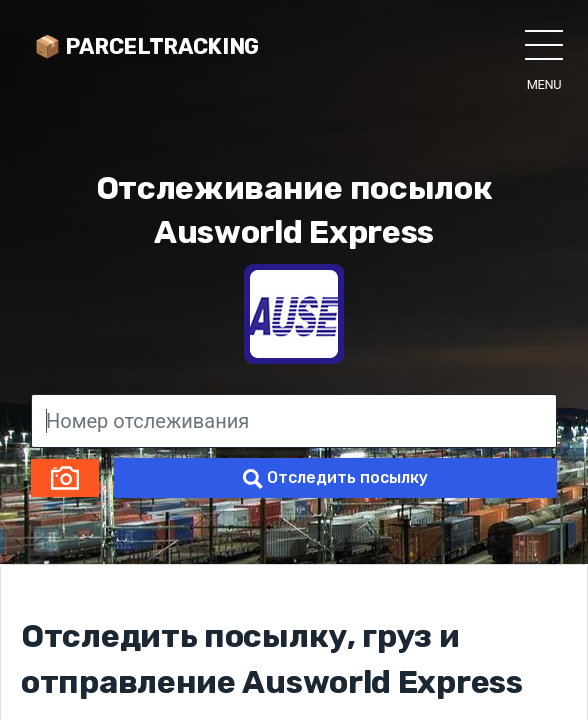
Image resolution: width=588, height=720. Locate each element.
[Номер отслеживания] (294, 421)
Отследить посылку (335, 478)
